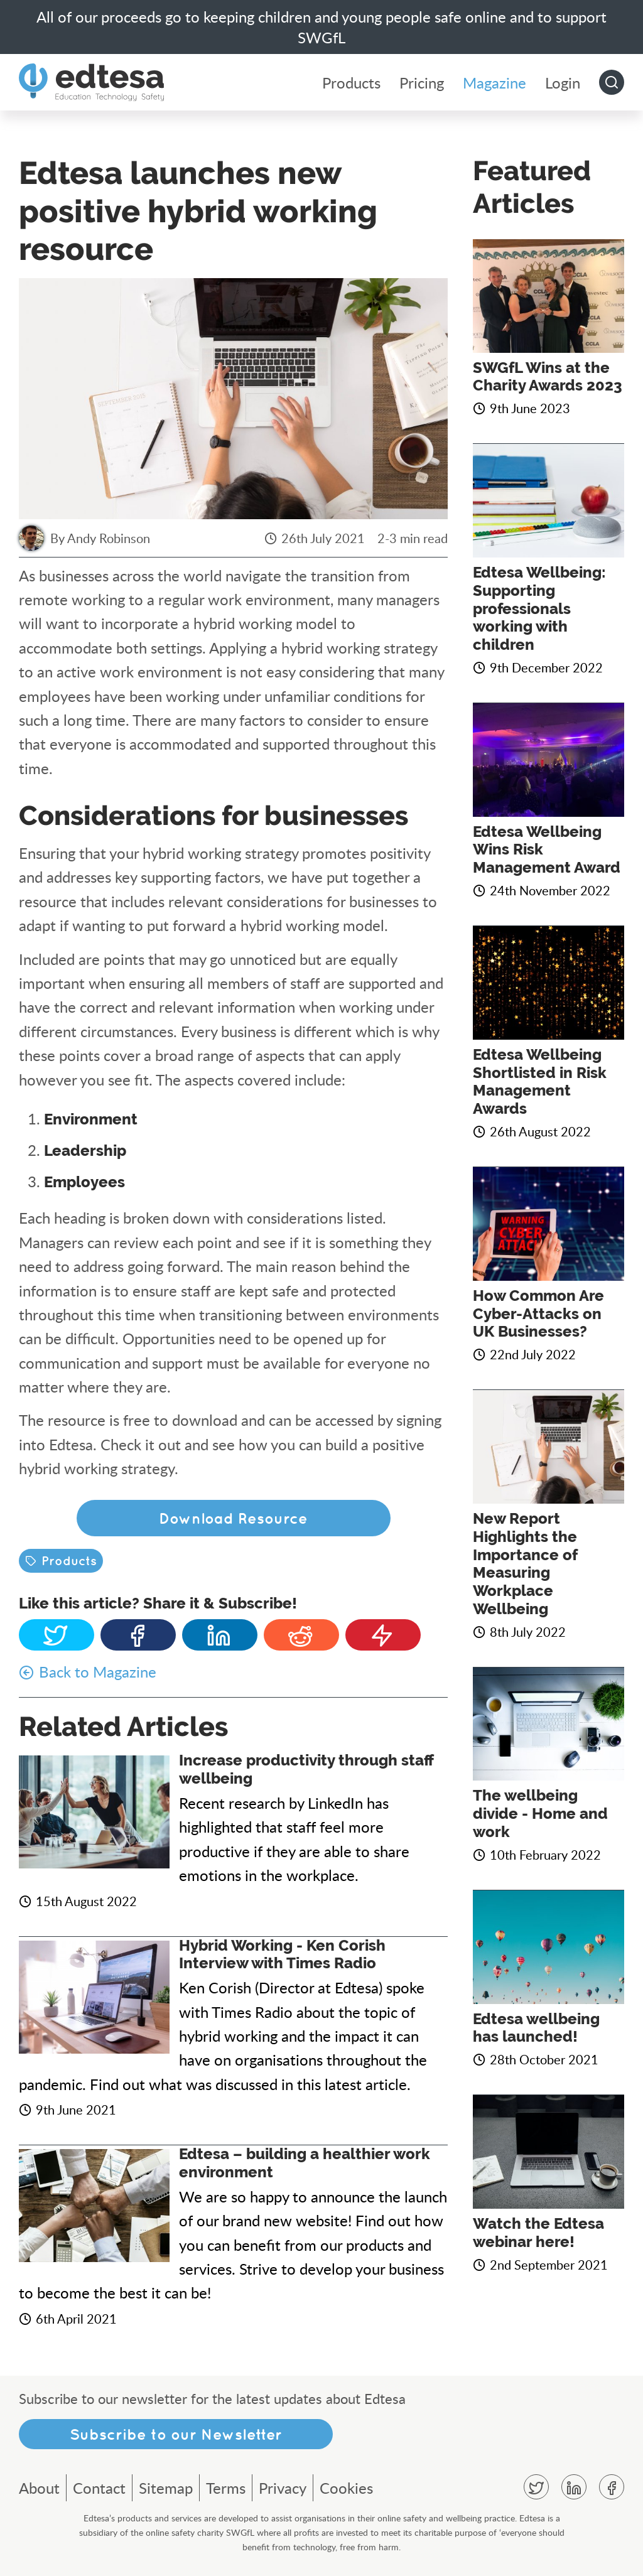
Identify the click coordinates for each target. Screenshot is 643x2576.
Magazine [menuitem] (494, 82)
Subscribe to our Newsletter (176, 2434)
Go (611, 82)
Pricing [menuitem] (421, 82)
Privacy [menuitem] (282, 2487)
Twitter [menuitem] (536, 2486)
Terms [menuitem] (226, 2487)
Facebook (138, 1635)
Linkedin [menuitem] (573, 2486)
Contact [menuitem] (99, 2487)
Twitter (56, 1635)
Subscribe (383, 1635)
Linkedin (219, 1635)
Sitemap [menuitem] (166, 2487)
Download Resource (233, 1518)
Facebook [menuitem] (611, 2486)
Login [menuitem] (562, 82)
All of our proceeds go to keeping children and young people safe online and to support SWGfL (321, 27)
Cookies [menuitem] (346, 2487)
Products (69, 1560)
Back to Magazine (97, 1671)
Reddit (301, 1635)
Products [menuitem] (351, 82)
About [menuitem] (39, 2487)
